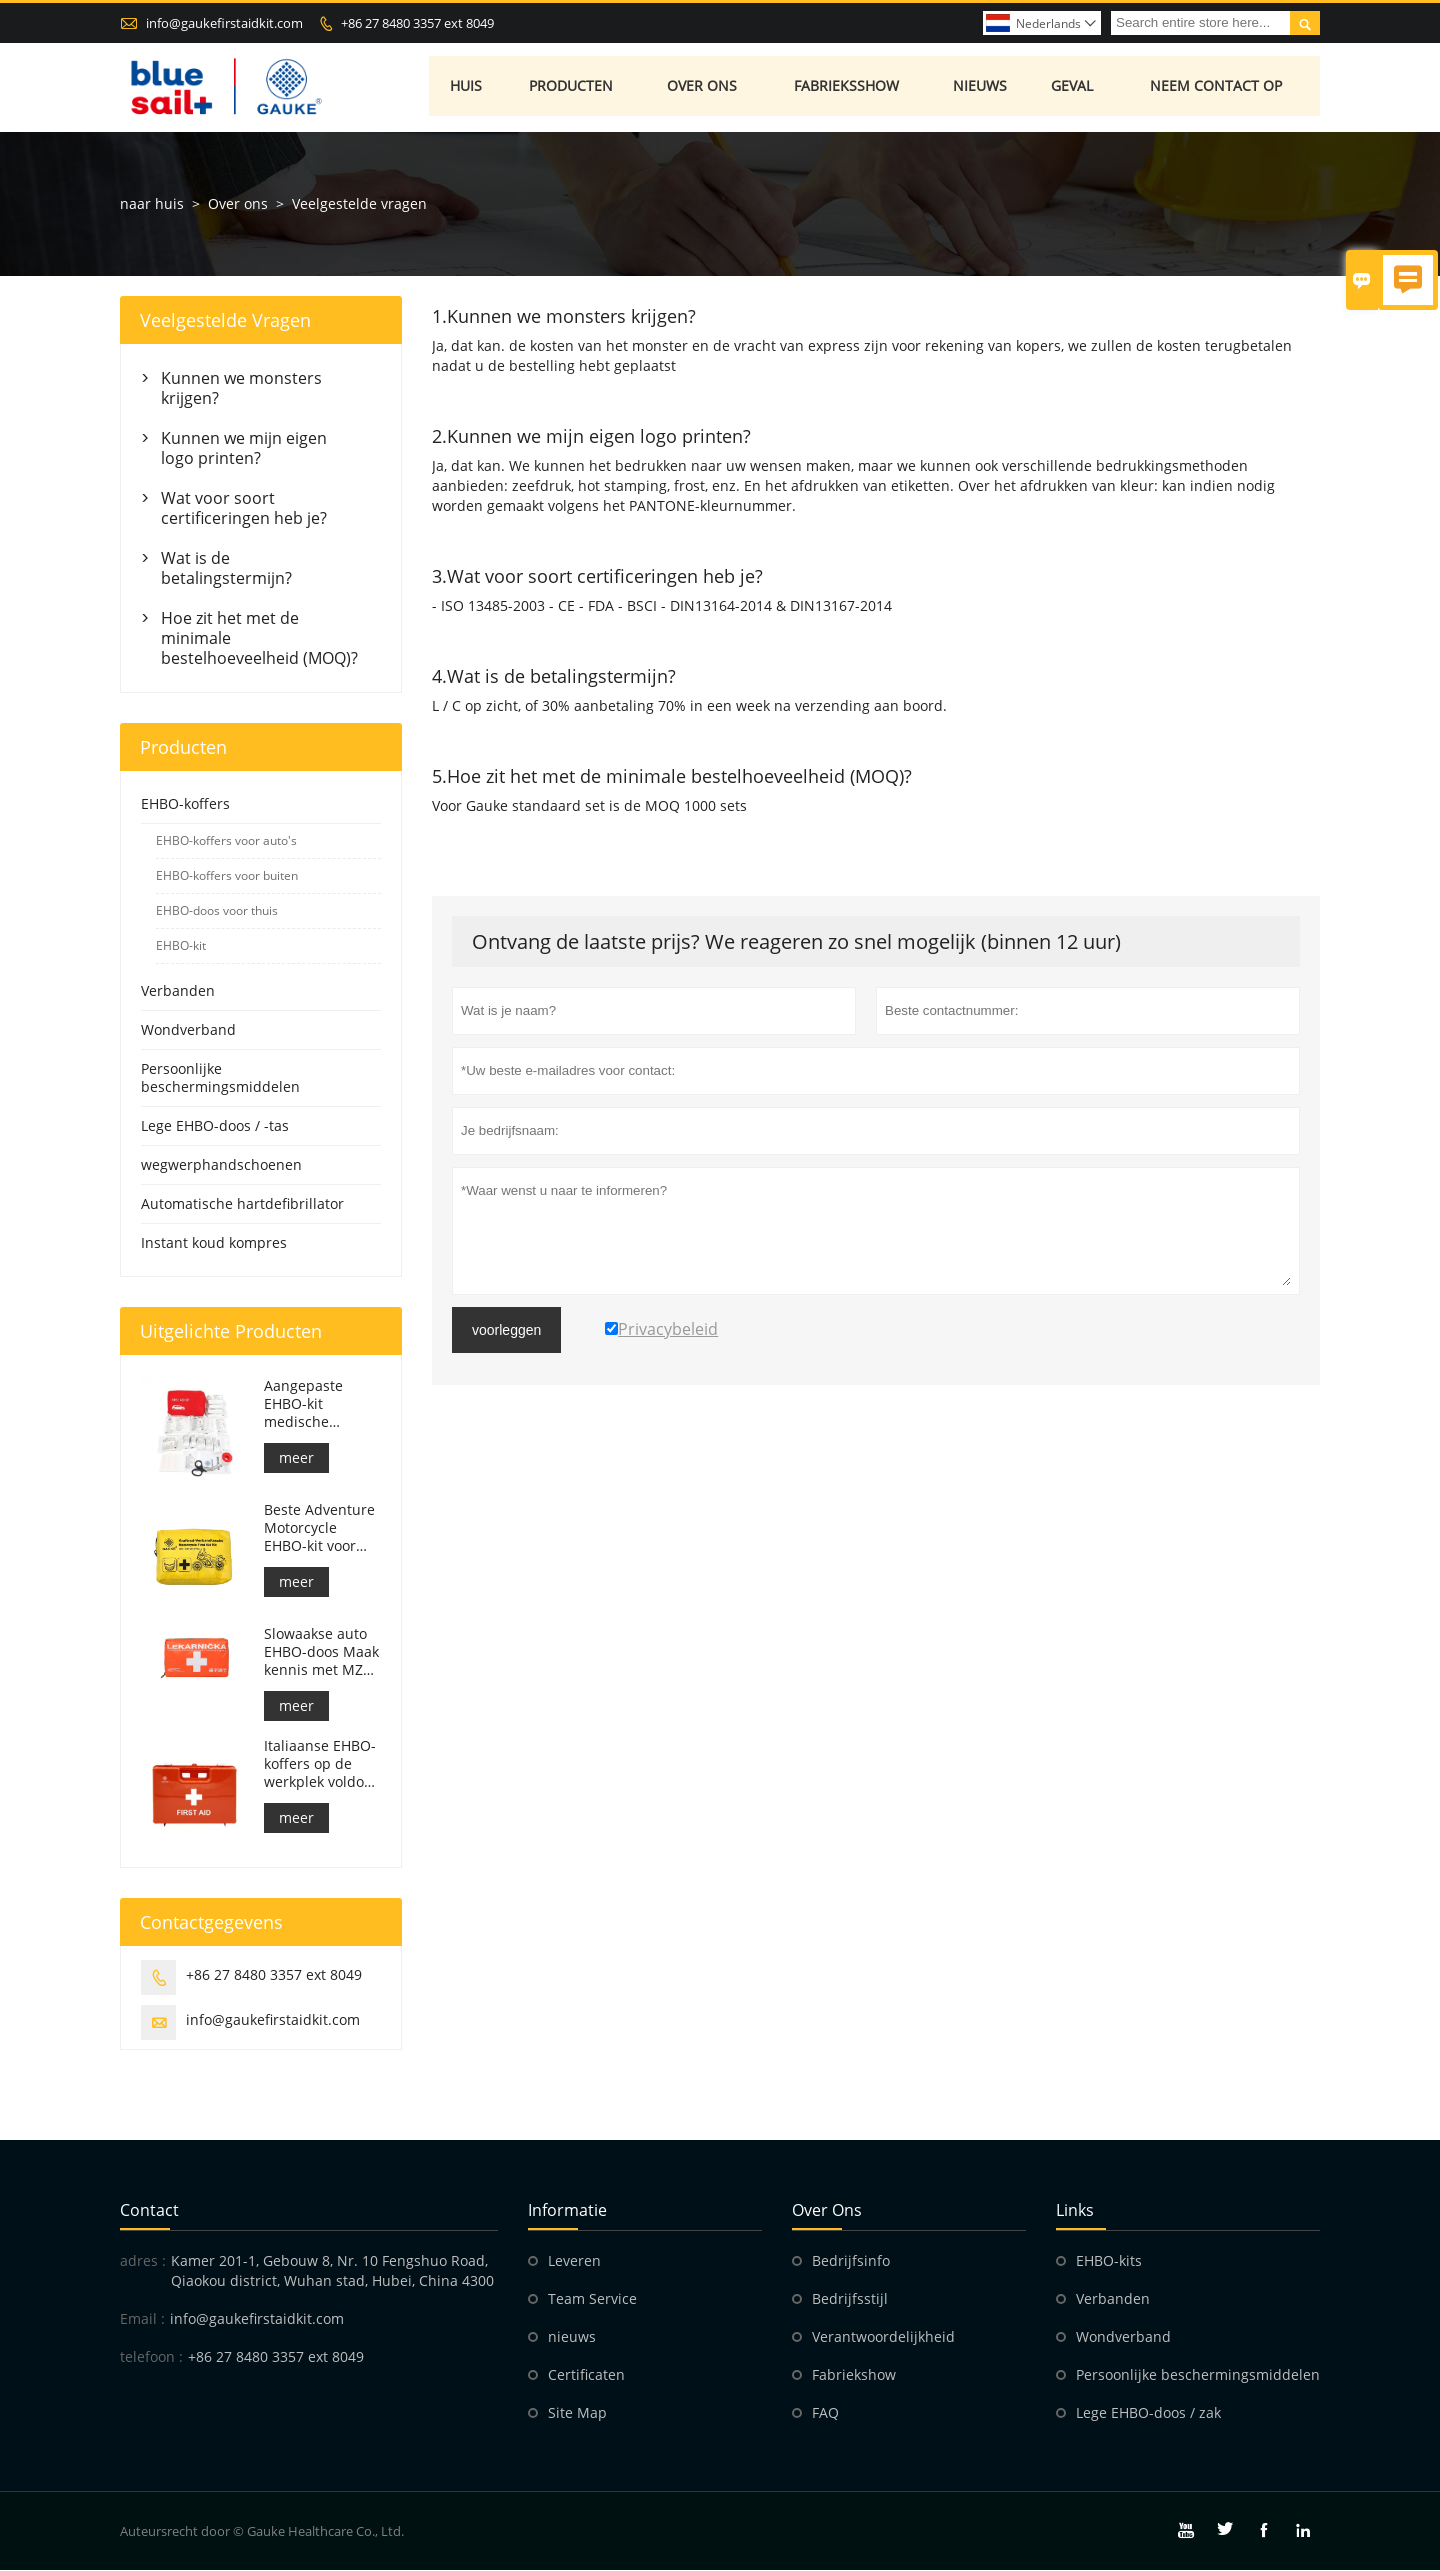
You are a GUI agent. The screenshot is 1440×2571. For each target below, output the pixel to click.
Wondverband (188, 1030)
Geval (1073, 87)
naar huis (152, 204)
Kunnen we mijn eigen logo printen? (244, 449)
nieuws (572, 2337)
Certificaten (586, 2375)
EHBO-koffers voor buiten (227, 876)
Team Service (592, 2299)
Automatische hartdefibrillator (242, 1204)
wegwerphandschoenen (221, 1165)
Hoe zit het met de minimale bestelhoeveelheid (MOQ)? (259, 639)
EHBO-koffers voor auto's (226, 841)
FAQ (825, 2413)
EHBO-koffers (185, 804)
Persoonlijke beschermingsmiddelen (220, 1078)
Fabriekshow (854, 2375)
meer (296, 1458)
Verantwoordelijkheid (883, 2337)
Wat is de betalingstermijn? (226, 569)
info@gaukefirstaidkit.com (224, 23)
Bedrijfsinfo (851, 2261)
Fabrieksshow (847, 87)
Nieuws (982, 87)
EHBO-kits (1109, 2261)
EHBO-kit (181, 946)
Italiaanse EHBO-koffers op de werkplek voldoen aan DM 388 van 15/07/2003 (322, 1765)
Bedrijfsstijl (850, 2299)
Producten (572, 87)
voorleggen (506, 1331)
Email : (142, 2319)
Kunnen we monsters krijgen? (241, 389)
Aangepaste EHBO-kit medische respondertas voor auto (309, 1405)
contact (149, 2211)
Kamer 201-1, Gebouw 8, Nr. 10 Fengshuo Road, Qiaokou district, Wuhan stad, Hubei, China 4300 (332, 2271)
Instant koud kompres (214, 1243)
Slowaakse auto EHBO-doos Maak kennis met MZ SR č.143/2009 (321, 1653)
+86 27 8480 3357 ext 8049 (417, 23)
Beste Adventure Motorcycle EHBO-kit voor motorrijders (319, 1529)
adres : (143, 2261)
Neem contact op (1218, 87)
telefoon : (151, 2357)
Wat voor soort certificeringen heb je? (244, 509)
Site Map (577, 2413)
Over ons (703, 87)
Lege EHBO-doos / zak (1148, 2413)
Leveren (574, 2261)
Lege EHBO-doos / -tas (215, 1126)
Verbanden (178, 991)
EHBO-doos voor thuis (217, 911)
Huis (467, 87)
